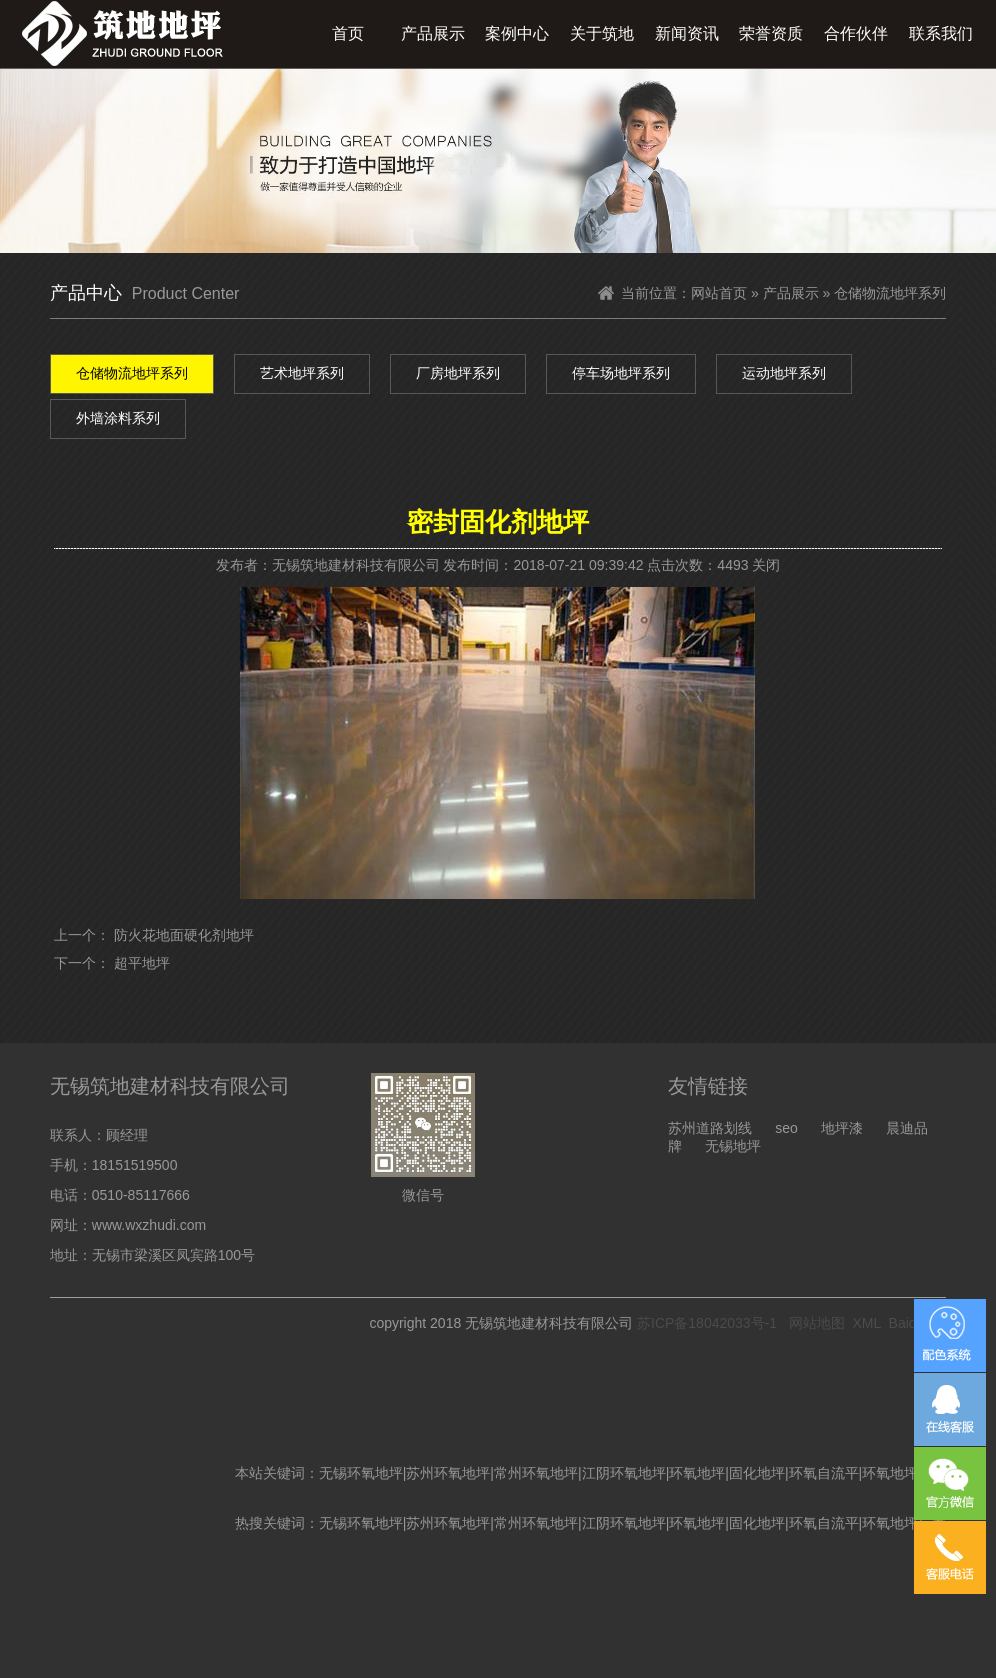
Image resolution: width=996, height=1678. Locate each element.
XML (867, 1323)
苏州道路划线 (710, 1128)
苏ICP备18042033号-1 (707, 1323)
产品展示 (433, 33)
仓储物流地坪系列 (132, 373)
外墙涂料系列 (118, 418)
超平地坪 (142, 963)
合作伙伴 (856, 33)
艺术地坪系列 (302, 373)
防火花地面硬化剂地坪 (184, 935)
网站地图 (817, 1323)
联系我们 (941, 33)
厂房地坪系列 (458, 373)
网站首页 (719, 293)
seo (786, 1128)
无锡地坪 (733, 1146)
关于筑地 (602, 33)
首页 (348, 33)
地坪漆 (842, 1128)
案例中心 (517, 33)
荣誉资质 (771, 33)
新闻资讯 (687, 33)
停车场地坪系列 (621, 373)
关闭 (766, 565)
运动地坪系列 (784, 373)
